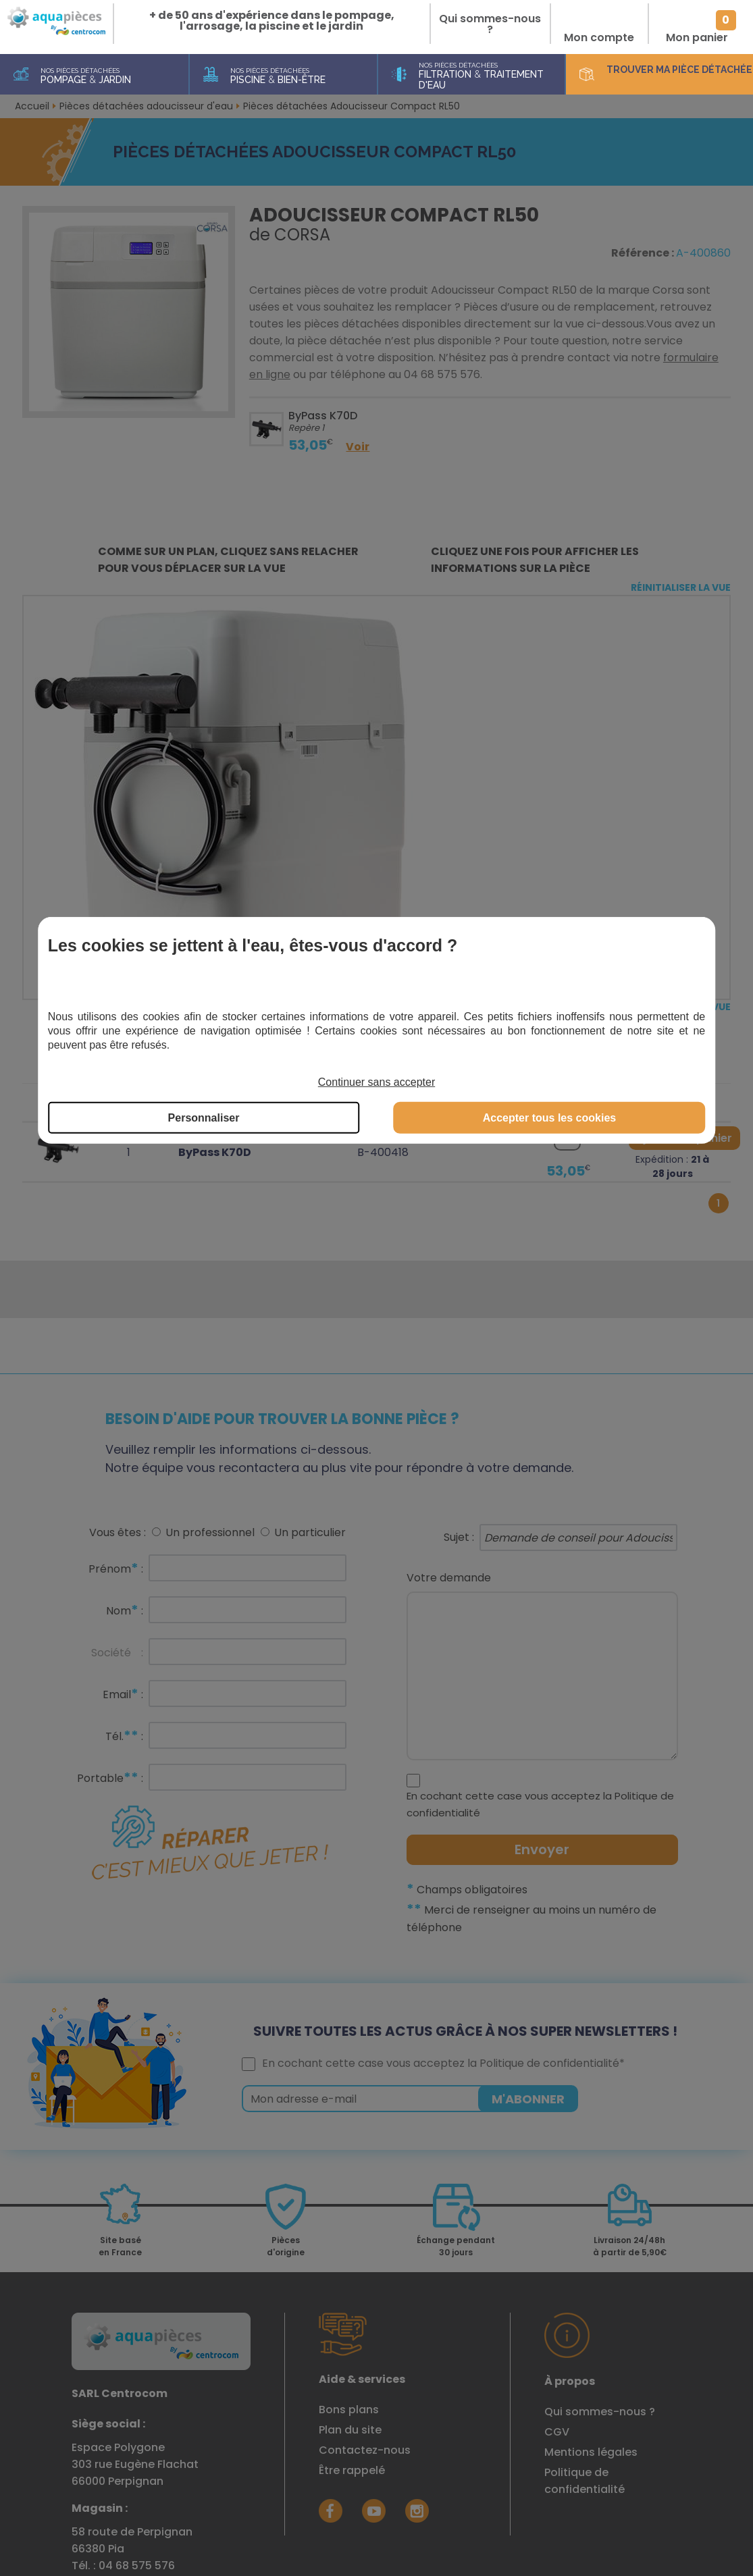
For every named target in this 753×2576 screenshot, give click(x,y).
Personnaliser (204, 1118)
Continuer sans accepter (376, 1082)
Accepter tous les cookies (549, 1118)
